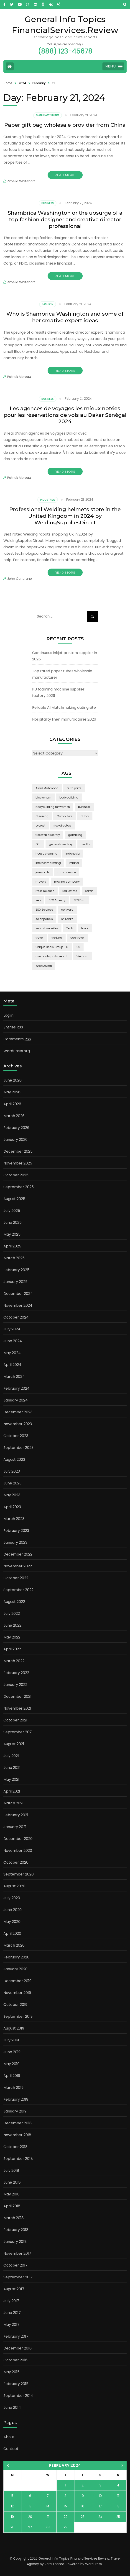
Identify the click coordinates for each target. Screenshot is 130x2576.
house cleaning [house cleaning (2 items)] (46, 853)
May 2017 (11, 2324)
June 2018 (12, 2182)
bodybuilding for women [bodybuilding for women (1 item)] (53, 807)
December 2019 (17, 1981)
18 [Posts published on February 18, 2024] (118, 2506)
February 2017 (15, 2336)
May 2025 (11, 1234)
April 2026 (12, 1104)
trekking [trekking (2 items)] (56, 938)
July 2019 (11, 2040)
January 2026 (15, 1139)
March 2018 (13, 2218)
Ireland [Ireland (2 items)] (74, 863)
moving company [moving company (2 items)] (67, 882)
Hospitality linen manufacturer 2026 (64, 719)
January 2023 (15, 1542)
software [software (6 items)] (67, 910)
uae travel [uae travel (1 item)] (77, 938)
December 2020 (18, 1838)
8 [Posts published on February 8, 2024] (65, 2496)
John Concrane (19, 578)
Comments (17, 1039)
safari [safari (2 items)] (89, 891)
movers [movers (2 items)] (41, 882)
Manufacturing (47, 115)
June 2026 (12, 1080)
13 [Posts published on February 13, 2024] (30, 2506)
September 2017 (18, 2277)
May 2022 (11, 1637)
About (8, 2436)
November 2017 (17, 2253)
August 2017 (13, 2289)
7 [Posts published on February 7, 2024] (48, 2496)
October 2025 (15, 1175)
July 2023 (11, 1471)
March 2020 (14, 1945)
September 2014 (18, 2395)
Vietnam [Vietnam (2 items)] (82, 956)
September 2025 (18, 1187)
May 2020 (11, 1921)
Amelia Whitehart (21, 181)
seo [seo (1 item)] (38, 900)
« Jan (8, 2465)
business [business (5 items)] (84, 807)
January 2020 (15, 1969)
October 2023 (15, 1435)
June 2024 (12, 1341)
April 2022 (12, 1649)
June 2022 (12, 1625)
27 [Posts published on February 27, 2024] (30, 2527)
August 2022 (14, 1601)
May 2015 (11, 2372)
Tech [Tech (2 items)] (69, 928)
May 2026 (11, 1092)
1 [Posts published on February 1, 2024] (65, 2485)
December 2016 (17, 2348)
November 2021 (17, 1708)
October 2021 (15, 1720)
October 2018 (15, 2146)
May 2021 (11, 1779)
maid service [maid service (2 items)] (67, 872)
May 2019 (11, 2063)
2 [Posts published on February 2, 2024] (83, 2485)
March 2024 (14, 1376)
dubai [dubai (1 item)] (85, 816)
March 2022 (13, 1661)
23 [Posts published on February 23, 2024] (82, 2516)
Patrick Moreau (19, 376)
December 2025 (18, 1151)
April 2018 (11, 2206)
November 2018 (17, 2135)
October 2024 (16, 1317)
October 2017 (15, 2265)
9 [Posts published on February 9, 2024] (83, 2496)
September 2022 (18, 1589)
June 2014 (12, 2407)
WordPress (93, 2564)
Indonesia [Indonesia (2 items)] (73, 853)
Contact (10, 2448)
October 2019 (15, 2004)
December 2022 (17, 1554)
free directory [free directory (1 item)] (62, 825)
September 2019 (18, 2016)
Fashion (47, 304)
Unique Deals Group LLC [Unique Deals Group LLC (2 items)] (52, 947)
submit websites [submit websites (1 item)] (47, 928)
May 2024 (12, 1352)
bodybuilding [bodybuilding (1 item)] (68, 797)
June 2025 (12, 1222)
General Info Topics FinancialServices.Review (73, 2558)
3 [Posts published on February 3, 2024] (100, 2485)
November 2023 (17, 1424)
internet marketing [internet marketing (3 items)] (48, 863)
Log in (8, 1015)
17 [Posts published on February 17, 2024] (100, 2506)
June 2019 (11, 2052)
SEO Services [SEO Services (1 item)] (44, 910)
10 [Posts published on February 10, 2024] (100, 2496)
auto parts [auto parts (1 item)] (74, 788)
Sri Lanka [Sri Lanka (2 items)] (67, 919)
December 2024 (18, 1293)
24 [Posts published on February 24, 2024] (100, 2516)
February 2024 (16, 1388)
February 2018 (15, 2229)
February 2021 (15, 1815)
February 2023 (16, 1530)
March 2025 (14, 1258)
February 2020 (16, 1957)
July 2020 (11, 1898)
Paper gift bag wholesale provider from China (65, 125)
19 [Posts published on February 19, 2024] (12, 2516)
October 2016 (15, 2360)
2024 (22, 83)
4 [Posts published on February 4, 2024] (118, 2485)
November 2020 (17, 1850)
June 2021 (11, 1767)
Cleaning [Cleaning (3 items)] (42, 816)
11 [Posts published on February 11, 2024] (118, 2496)
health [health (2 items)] (85, 844)
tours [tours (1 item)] (84, 928)
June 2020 (12, 1909)
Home (7, 83)
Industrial (47, 500)
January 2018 (15, 2241)
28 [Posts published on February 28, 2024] (48, 2527)
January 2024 (15, 1400)
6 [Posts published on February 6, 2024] (30, 2496)
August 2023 (14, 1459)
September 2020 (18, 1874)
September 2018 (18, 2158)
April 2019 (11, 2075)
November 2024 (17, 1305)
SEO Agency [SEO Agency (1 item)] (57, 900)
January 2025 (15, 1281)
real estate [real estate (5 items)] (69, 891)
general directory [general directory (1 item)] (61, 844)
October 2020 (15, 1862)
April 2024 (12, 1364)
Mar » (122, 2465)
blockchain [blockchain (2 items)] (43, 797)
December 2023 (17, 1412)
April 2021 (11, 1791)
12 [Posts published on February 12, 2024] (12, 2506)
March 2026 (14, 1115)
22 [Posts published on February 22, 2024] (65, 2516)
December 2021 (17, 1696)
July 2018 (11, 2170)
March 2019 (13, 2087)
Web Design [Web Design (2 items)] (44, 966)
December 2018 (17, 2123)
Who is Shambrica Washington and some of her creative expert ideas (65, 317)
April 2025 (12, 1246)
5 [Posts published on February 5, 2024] (12, 2496)
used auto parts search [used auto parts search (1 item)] (52, 956)
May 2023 (11, 1495)
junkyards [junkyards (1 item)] (42, 872)
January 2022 (15, 1684)
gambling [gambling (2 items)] (75, 835)
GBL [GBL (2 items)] (38, 844)
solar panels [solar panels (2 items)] (44, 919)
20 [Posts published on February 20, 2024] (30, 2516)
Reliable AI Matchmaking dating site (64, 707)
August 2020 (14, 1886)
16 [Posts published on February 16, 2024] (82, 2506)
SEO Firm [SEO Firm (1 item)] (79, 900)
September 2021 (18, 1732)
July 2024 (11, 1329)
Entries (13, 1027)
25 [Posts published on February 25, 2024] (118, 2516)
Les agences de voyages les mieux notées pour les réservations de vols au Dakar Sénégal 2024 (65, 415)
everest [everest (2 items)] (40, 825)
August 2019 (13, 2028)
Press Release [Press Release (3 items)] (45, 891)
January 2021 (14, 1826)
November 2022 (17, 1566)
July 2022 (11, 1613)
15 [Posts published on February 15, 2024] (65, 2506)
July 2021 (11, 1755)
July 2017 (11, 2300)
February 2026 (16, 1127)
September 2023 (18, 1447)
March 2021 (13, 1803)
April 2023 (12, 1507)
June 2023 (12, 1483)
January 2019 (14, 2111)
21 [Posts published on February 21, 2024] (47, 2516)
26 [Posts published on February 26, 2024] (12, 2527)
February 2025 (16, 1270)
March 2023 (13, 1518)
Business (47, 203)
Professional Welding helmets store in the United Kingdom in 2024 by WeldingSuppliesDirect (65, 516)
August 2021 (13, 1744)
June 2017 (12, 2312)
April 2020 (12, 1933)
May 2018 (11, 2194)
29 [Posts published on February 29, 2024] (65, 2527)
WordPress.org (16, 1051)
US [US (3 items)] (78, 947)
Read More (65, 175)
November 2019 (17, 1992)
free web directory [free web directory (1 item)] (48, 835)
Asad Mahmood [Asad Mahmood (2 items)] (47, 788)
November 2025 (17, 1163)
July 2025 (11, 1210)
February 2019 (15, 2099)
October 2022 (15, 1578)
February (39, 83)
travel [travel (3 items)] (39, 938)
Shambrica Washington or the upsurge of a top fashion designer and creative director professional (65, 219)
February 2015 (15, 2383)
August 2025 (14, 1198)
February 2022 (16, 1672)
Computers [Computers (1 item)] (64, 816)
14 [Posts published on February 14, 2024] (47, 2506)
